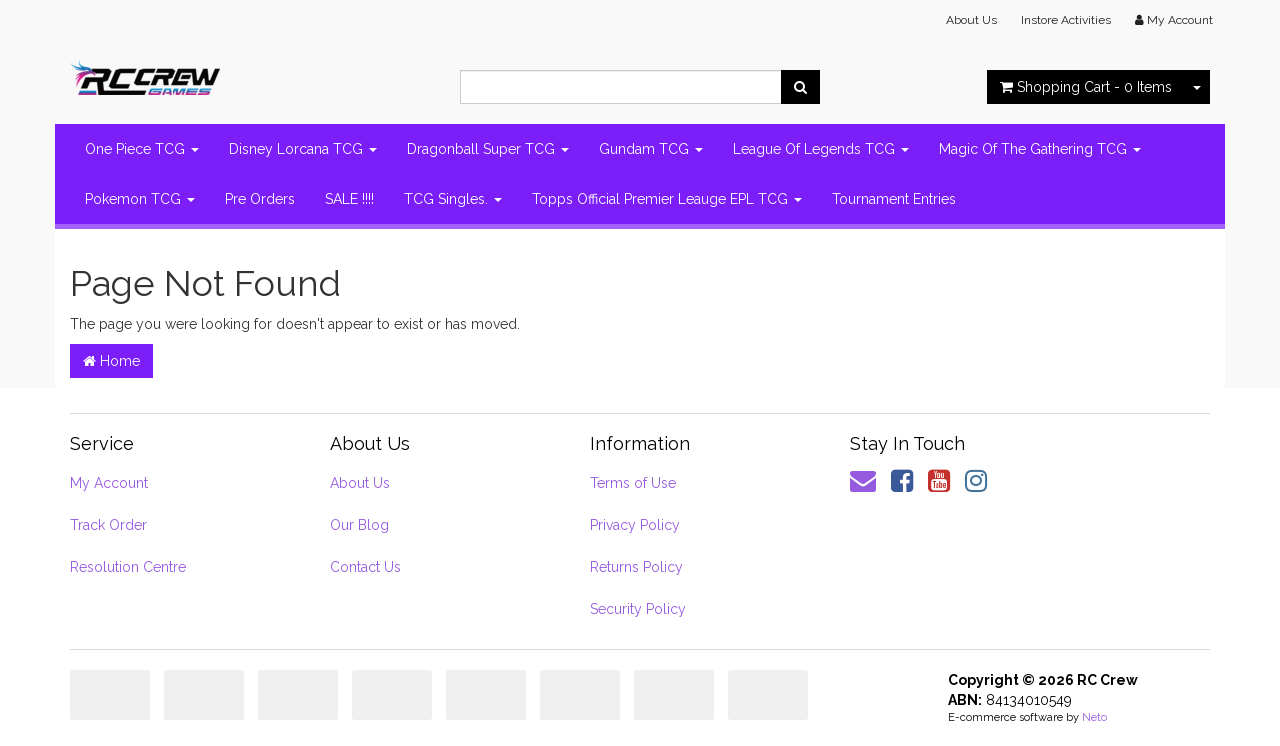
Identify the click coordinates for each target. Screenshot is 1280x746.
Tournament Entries (894, 199)
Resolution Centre (128, 567)
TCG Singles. (453, 199)
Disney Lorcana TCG (303, 149)
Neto (1094, 717)
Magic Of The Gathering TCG (1040, 149)
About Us (971, 20)
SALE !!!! (349, 199)
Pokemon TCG (140, 199)
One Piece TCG (142, 149)
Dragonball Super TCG (488, 149)
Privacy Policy (635, 525)
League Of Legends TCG (821, 149)
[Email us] (863, 481)
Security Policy (638, 609)
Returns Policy (636, 567)
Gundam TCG (651, 149)
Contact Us (365, 567)
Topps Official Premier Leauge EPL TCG (667, 199)
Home (111, 361)
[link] (902, 481)
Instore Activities (1066, 20)
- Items (1086, 87)
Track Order (108, 525)
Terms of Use (633, 483)
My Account (109, 483)
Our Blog (359, 525)
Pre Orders (260, 199)
